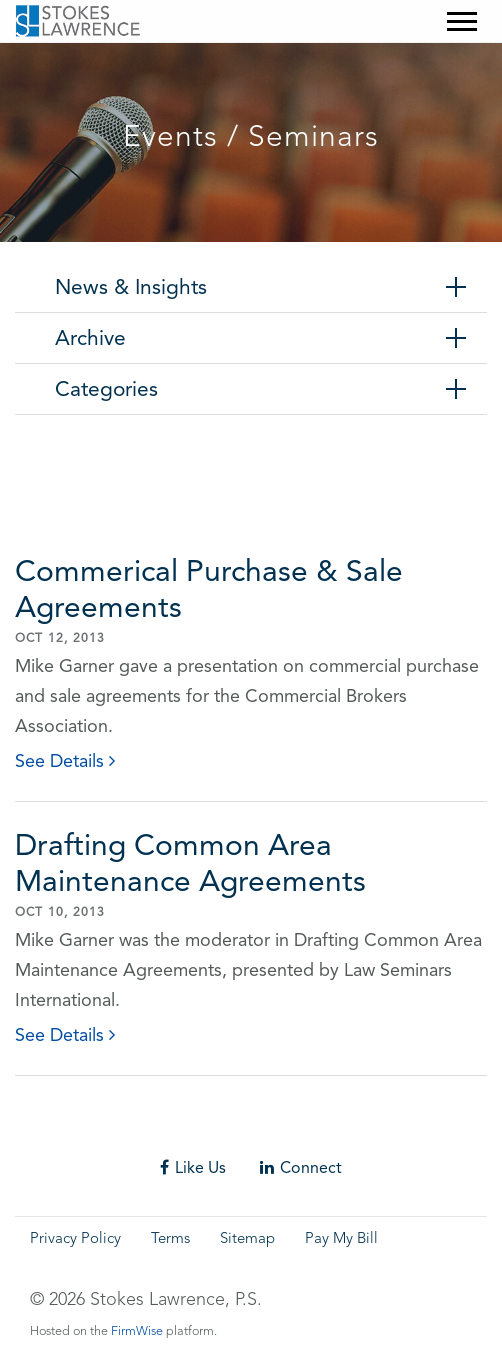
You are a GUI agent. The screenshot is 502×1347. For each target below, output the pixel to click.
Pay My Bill (341, 1239)
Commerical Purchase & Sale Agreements (209, 588)
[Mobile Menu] (462, 21)
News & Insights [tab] (131, 287)
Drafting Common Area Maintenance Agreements (190, 862)
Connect (301, 1167)
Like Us (193, 1167)
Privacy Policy (75, 1239)
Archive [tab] (90, 338)
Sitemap (247, 1239)
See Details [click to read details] (65, 760)
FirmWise (137, 1331)
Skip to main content (55, 56)
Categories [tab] (106, 389)
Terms (170, 1239)
